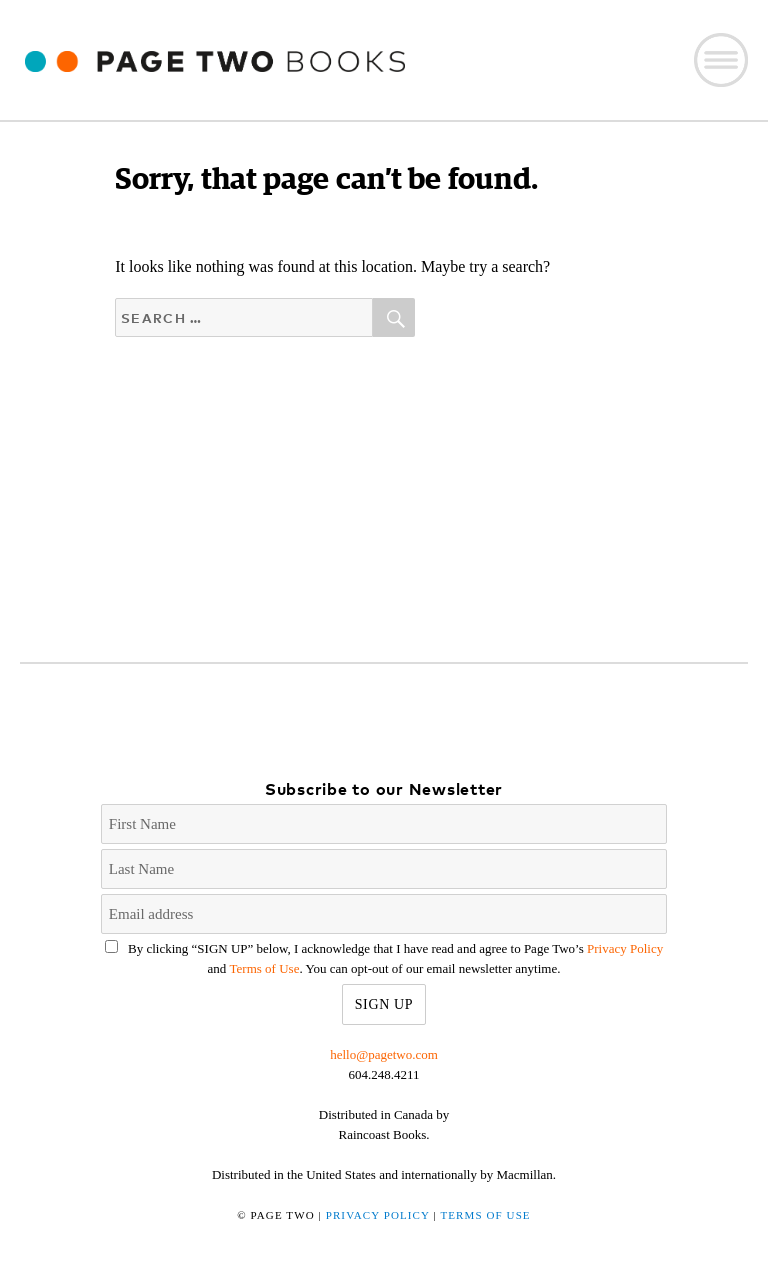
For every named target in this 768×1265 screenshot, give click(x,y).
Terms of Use (265, 968)
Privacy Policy (625, 948)
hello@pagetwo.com (384, 1054)
